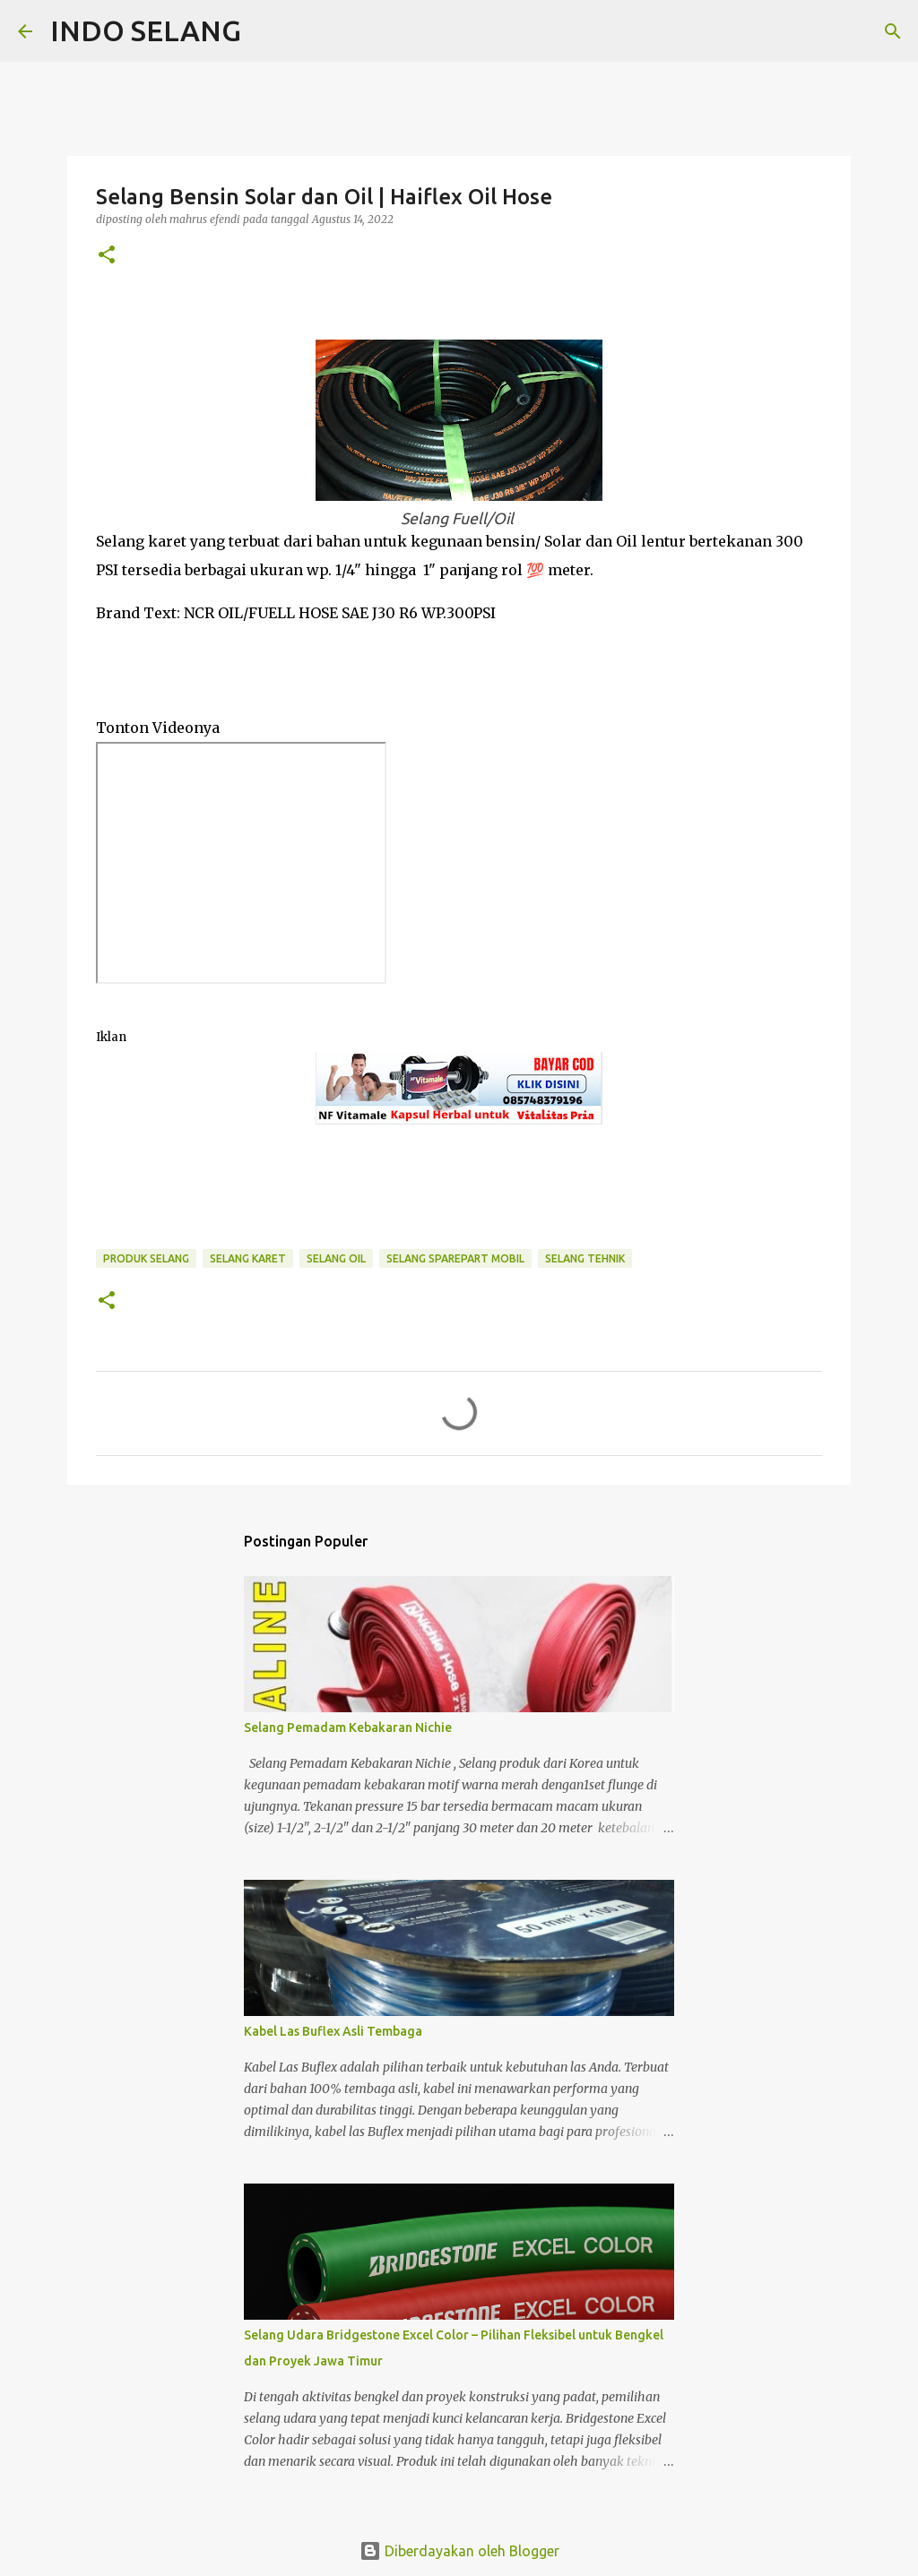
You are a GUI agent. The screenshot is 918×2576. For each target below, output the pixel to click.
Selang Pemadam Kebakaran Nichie (348, 1727)
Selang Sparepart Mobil (455, 1258)
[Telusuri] (266, 31)
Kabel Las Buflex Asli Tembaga (333, 2031)
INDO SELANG (145, 30)
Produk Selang (146, 1258)
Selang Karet (248, 1258)
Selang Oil (336, 1258)
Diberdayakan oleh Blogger (459, 2551)
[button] (106, 256)
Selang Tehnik (585, 1258)
